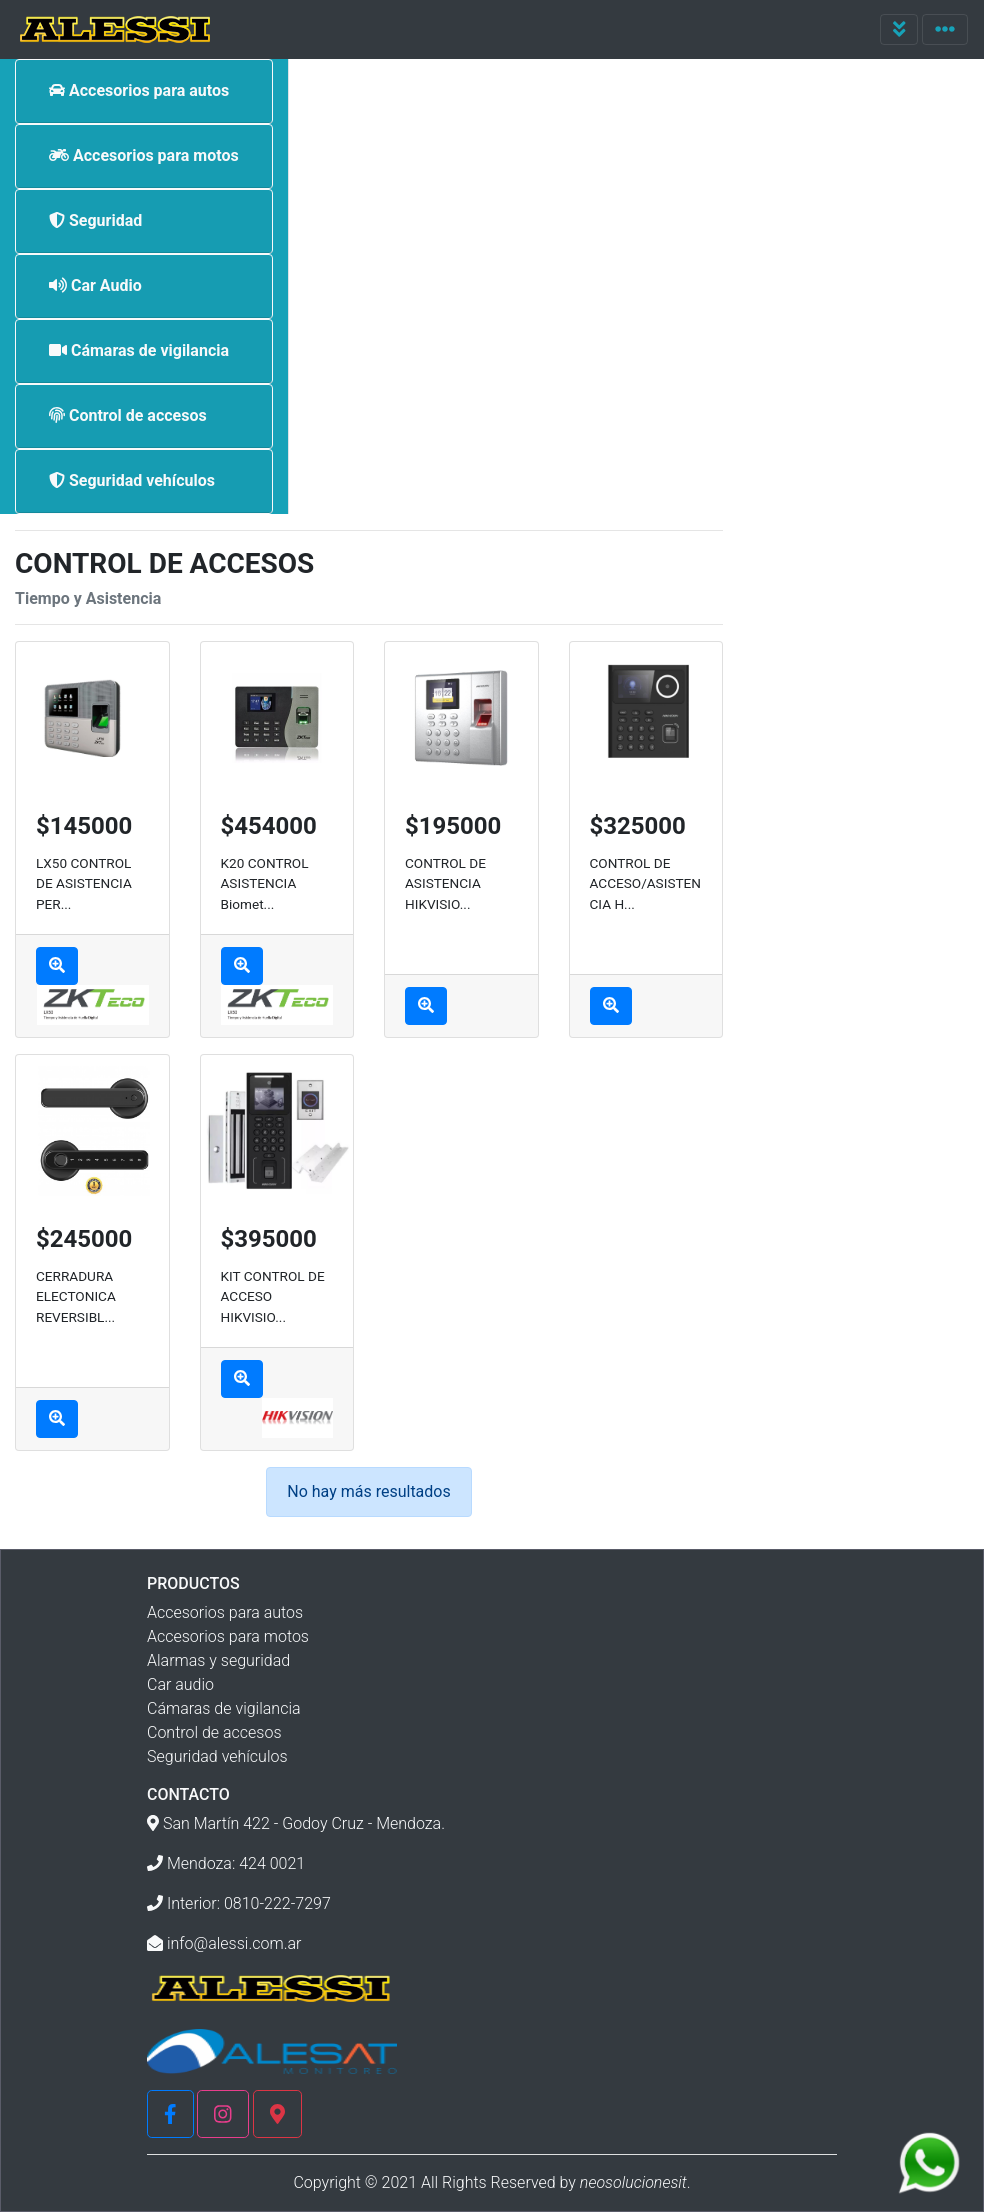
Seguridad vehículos (217, 1756)
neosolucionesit (633, 2182)
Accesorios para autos (225, 1612)
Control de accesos (214, 1732)
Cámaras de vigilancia (224, 1708)
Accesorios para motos (228, 1636)
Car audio (180, 1684)
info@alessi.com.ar (234, 1943)
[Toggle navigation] (899, 29)
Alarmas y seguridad (218, 1660)
